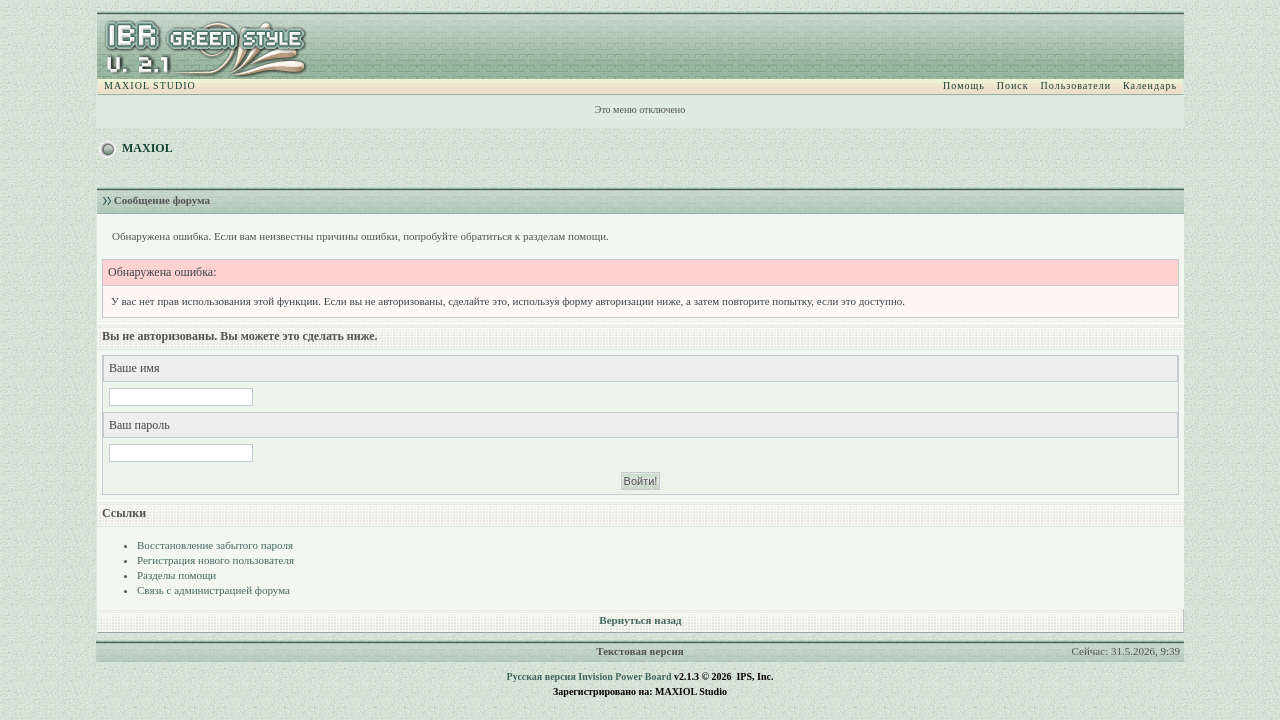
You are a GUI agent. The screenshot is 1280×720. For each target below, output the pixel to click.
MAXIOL (147, 148)
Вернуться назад (640, 620)
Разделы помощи (176, 575)
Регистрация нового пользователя (215, 560)
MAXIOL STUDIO (150, 85)
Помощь (964, 85)
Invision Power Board (624, 676)
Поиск (1013, 85)
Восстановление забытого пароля (215, 545)
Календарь (1150, 85)
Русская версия (541, 676)
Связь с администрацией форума (213, 590)
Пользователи (1076, 85)
